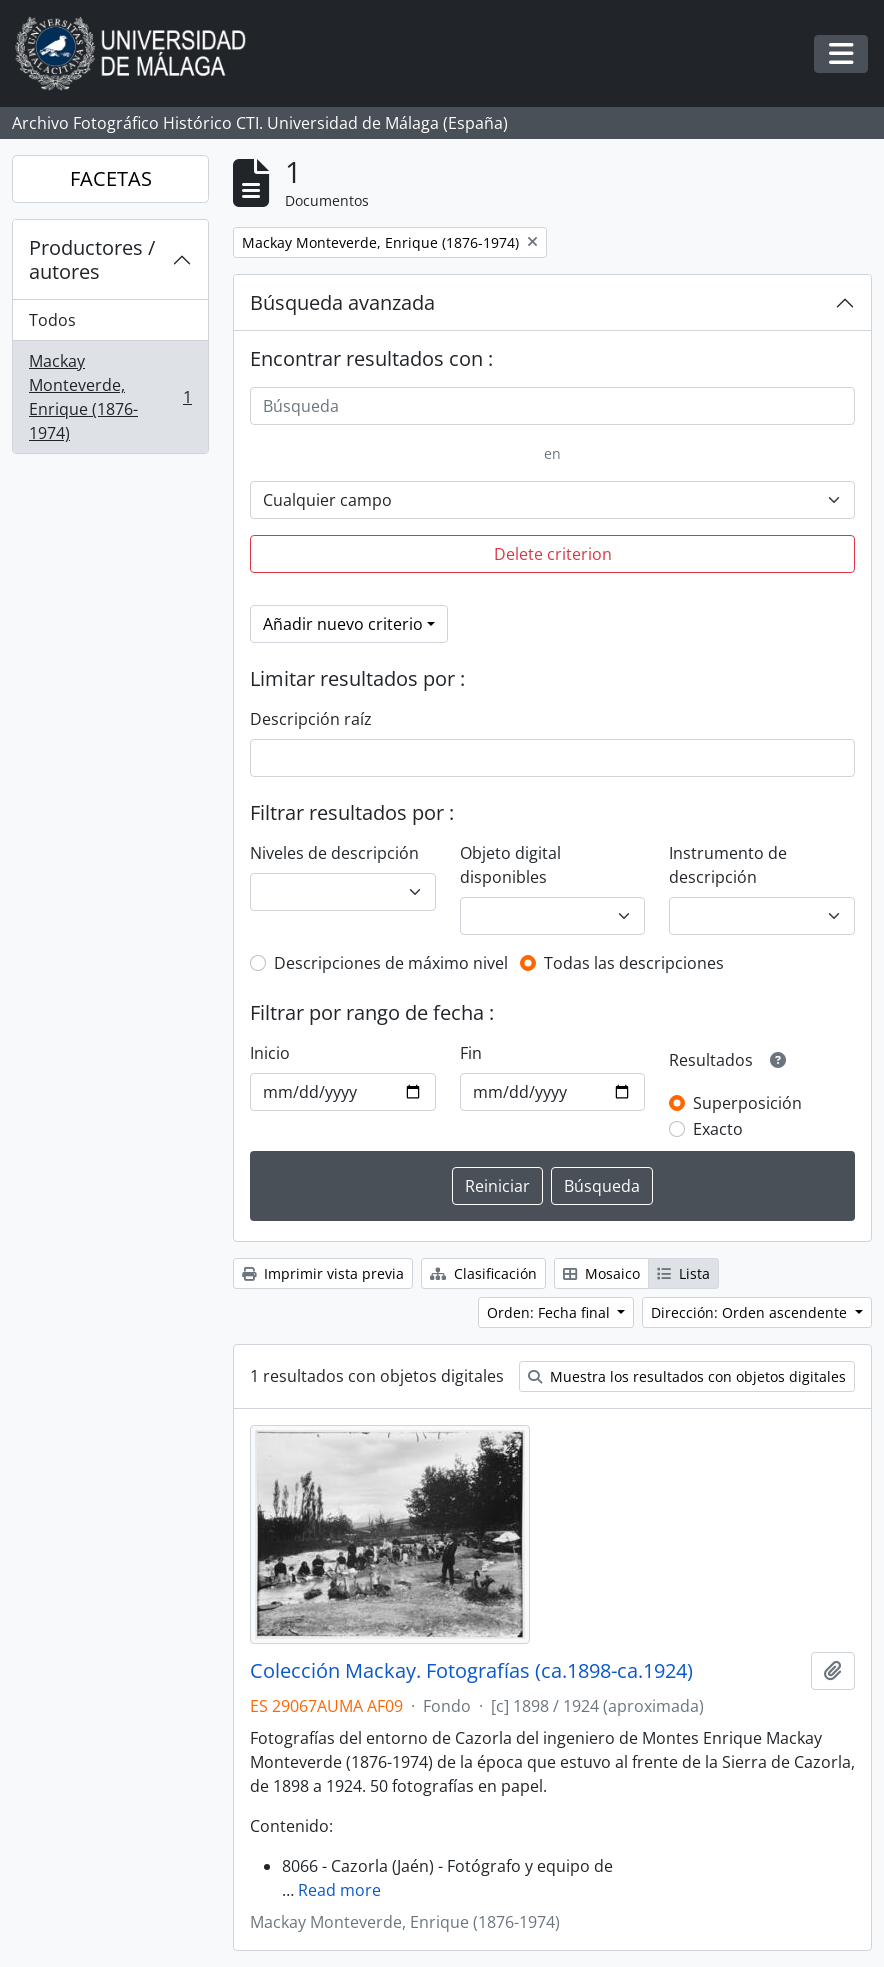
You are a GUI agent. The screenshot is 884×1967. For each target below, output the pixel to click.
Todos (52, 320)
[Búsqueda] (552, 406)
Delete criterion (553, 554)
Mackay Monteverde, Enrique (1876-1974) (110, 397)
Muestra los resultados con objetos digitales (687, 1376)
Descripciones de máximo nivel (391, 963)
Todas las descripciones (634, 963)
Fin (471, 1053)
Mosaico (601, 1273)
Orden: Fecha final (550, 1312)
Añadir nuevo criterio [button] (343, 624)
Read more (339, 1890)
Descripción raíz (311, 719)
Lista (683, 1273)
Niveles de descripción (334, 853)
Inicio (270, 1053)
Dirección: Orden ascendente (751, 1312)
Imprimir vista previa (323, 1273)
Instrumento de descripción (728, 865)
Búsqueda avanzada (342, 302)
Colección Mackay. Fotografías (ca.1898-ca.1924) (471, 1671)
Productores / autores (92, 259)
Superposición (747, 1103)
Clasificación (483, 1273)
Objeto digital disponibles (510, 865)
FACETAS (111, 178)
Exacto (718, 1129)
